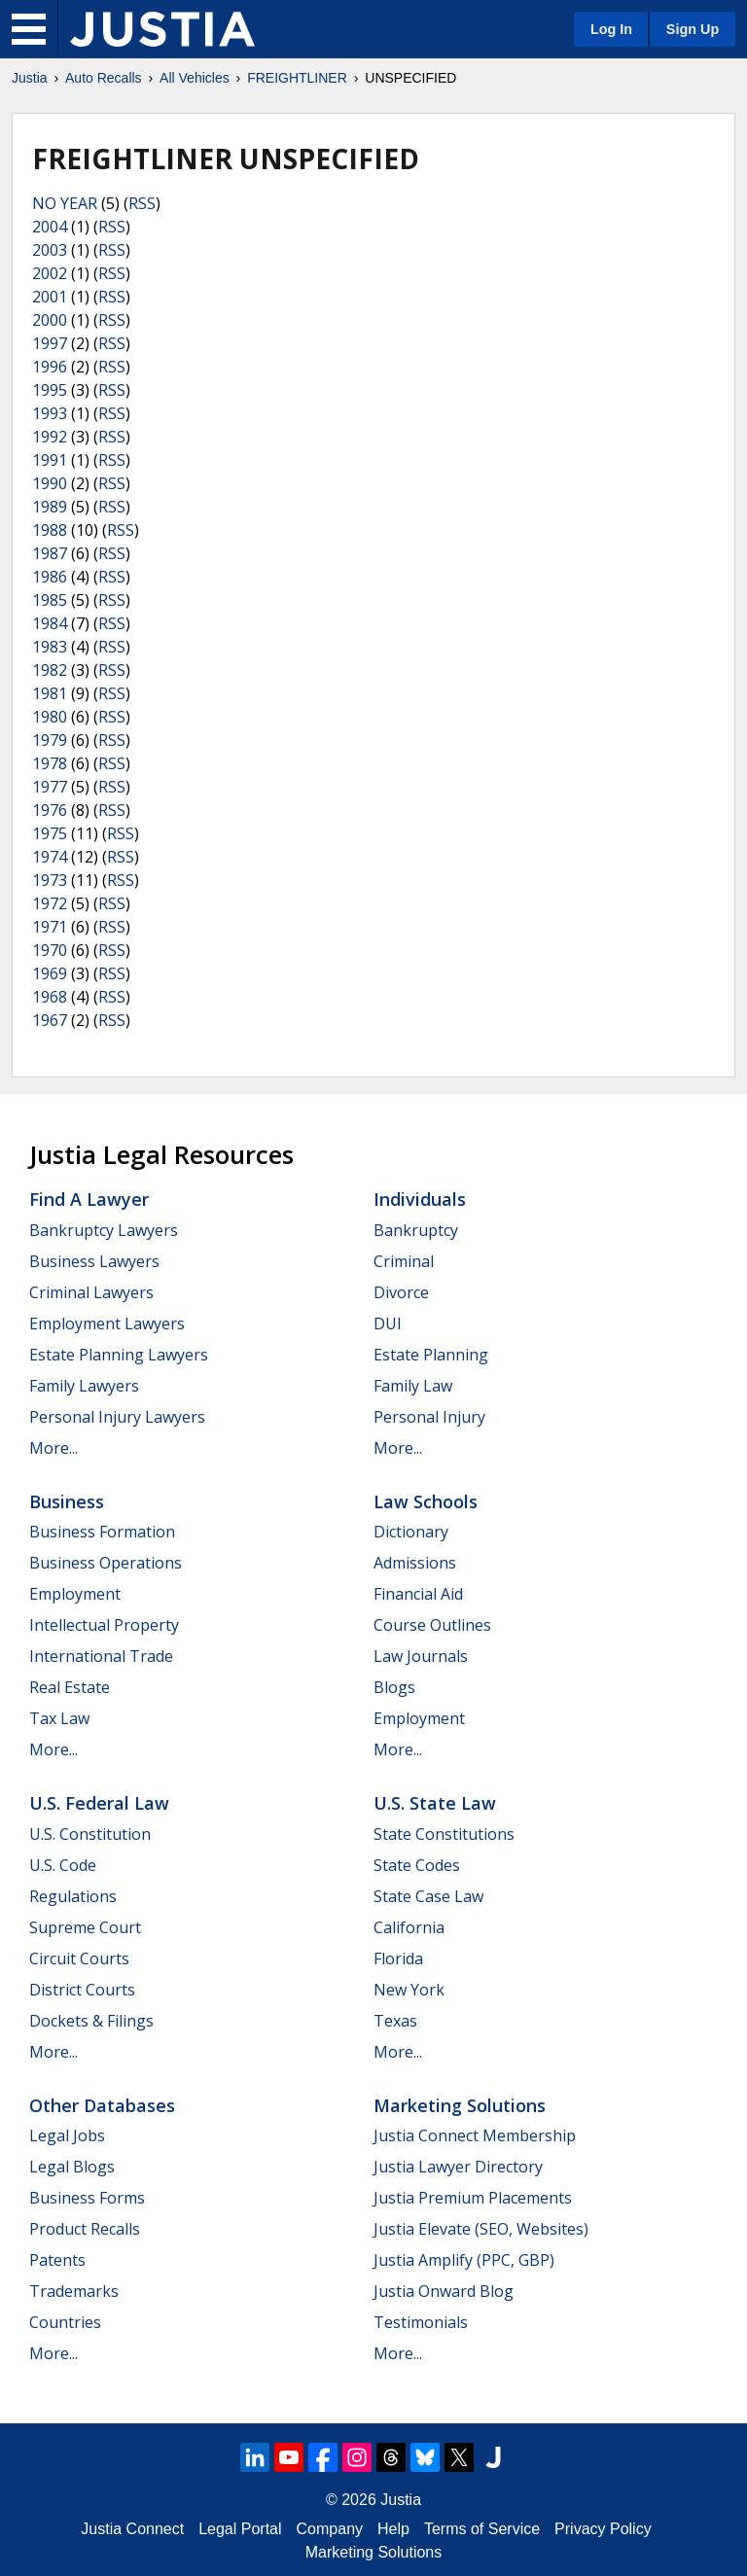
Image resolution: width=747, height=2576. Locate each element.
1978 (49, 763)
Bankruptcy (416, 1230)
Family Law (413, 1385)
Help (393, 2529)
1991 (49, 460)
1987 (49, 553)
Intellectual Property (104, 1625)
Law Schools (426, 1501)
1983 (49, 646)
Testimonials (421, 2322)
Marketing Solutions (460, 2105)
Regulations (73, 1896)
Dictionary (411, 1531)
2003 (49, 250)
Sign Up (692, 29)
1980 (49, 716)
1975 (49, 833)
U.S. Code (62, 1865)
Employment (75, 1594)
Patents (57, 2260)
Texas (395, 2020)
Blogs (394, 1687)
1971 (49, 926)
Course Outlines (432, 1625)
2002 (49, 273)
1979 (49, 740)
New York (409, 1989)
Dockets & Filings (91, 2020)
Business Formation (102, 1531)
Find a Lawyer (89, 1199)
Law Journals (421, 1656)
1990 (49, 483)
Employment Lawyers (107, 1323)
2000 (49, 320)
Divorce (401, 1292)
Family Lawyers (84, 1385)
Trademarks (74, 2291)
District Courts (82, 1989)
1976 (49, 810)
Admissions (415, 1562)
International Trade (101, 1656)
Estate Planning (431, 1354)
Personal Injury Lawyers (117, 1417)
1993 (49, 413)
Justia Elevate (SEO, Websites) (481, 2229)
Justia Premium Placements (473, 2197)
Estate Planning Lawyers (118, 1354)
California (409, 1927)
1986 (49, 576)
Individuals (420, 1199)
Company (330, 2529)
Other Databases (102, 2105)
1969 (49, 973)
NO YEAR (64, 203)
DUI (388, 1323)
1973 (49, 880)
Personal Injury (429, 1417)
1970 (49, 950)
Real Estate (69, 1687)
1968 (49, 996)
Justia (30, 78)
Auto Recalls (103, 78)
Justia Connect (132, 2529)
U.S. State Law (435, 1803)
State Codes (417, 1865)
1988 (49, 530)
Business (66, 1501)
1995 (49, 390)
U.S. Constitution (90, 1834)
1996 (49, 366)
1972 (49, 903)
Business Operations (105, 1562)
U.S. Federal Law (99, 1803)
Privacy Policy (603, 2529)
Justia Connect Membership (475, 2135)
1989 (49, 506)
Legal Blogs (72, 2166)
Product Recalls (84, 2229)
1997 (49, 343)
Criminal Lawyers (91, 1292)
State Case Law (428, 1896)
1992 (49, 436)
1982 (49, 670)
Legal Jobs (67, 2135)
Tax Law (59, 1718)
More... (53, 1448)
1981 (49, 693)
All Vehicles (195, 78)
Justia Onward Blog (444, 2291)
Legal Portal (239, 2529)
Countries (65, 2322)
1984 (49, 623)
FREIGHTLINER (297, 78)
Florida (398, 1958)
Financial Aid (418, 1594)
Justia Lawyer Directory (458, 2166)
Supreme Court (85, 1927)
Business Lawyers (94, 1261)
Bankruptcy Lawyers (103, 1230)
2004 (49, 226)
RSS (142, 203)
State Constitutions (444, 1834)
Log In (611, 29)
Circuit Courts (79, 1958)
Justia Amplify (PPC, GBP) (464, 2260)
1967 (49, 1020)
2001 (49, 296)
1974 (49, 856)
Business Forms (87, 2197)
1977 (49, 786)
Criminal (404, 1261)
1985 (49, 600)
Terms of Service (482, 2529)
